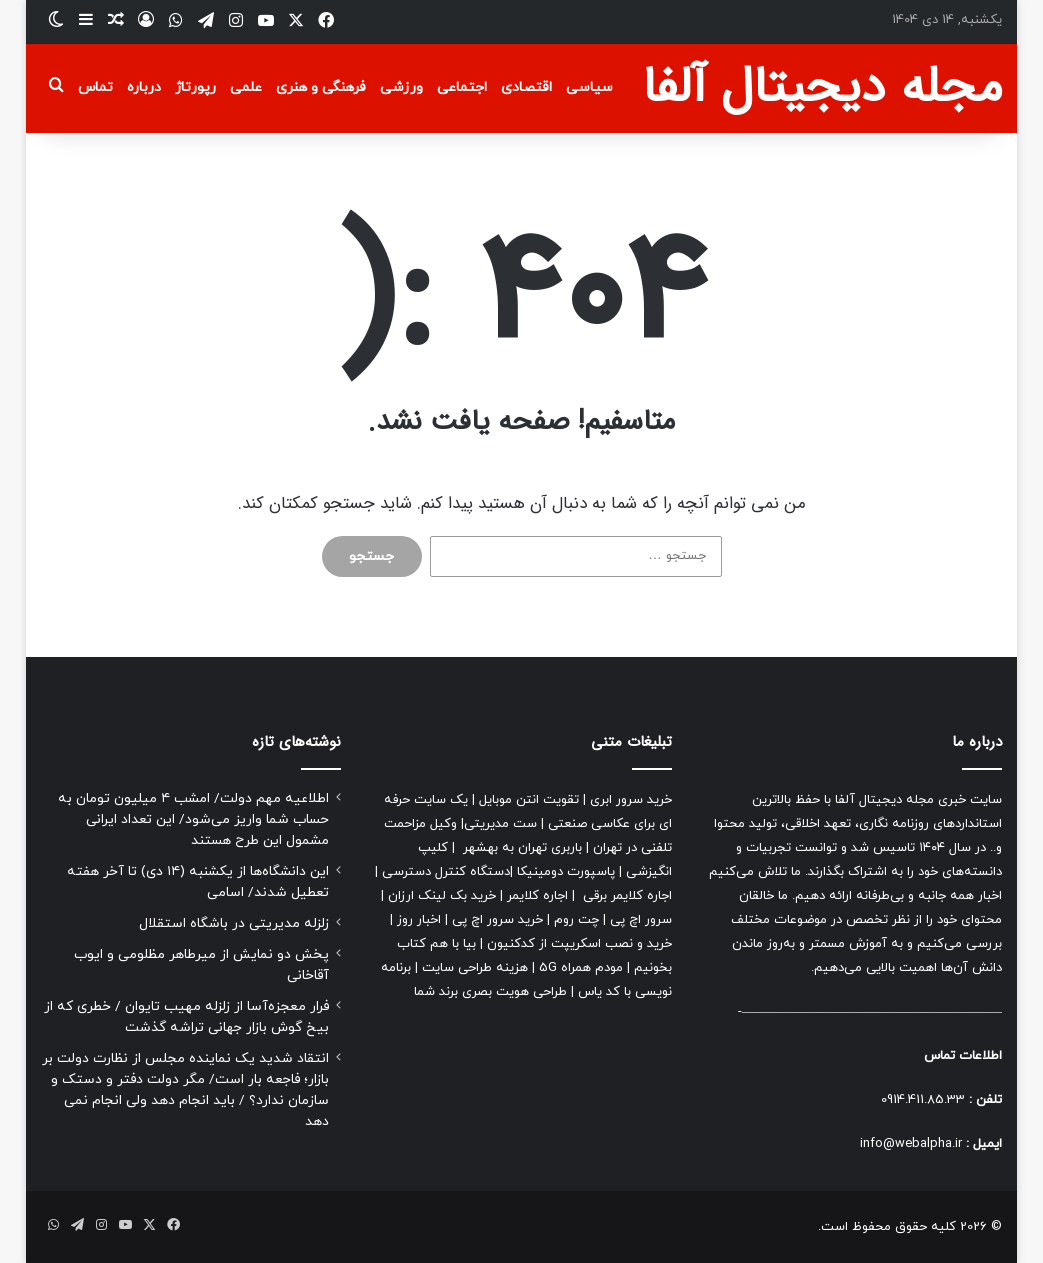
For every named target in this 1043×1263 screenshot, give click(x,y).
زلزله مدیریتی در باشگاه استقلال (234, 923)
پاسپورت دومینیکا (566, 872)
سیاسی (589, 87)
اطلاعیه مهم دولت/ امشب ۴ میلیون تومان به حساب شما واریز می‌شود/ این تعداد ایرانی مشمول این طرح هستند (193, 819)
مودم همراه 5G (581, 968)
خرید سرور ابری (631, 800)
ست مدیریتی (500, 824)
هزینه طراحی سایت (475, 968)
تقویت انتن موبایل (529, 800)
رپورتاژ (195, 87)
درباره (144, 87)
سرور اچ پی (641, 920)
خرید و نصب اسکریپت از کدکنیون (579, 944)
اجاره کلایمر (537, 896)
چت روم (576, 920)
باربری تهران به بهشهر (522, 848)
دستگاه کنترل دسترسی (446, 872)
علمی (246, 87)
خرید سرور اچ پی (497, 920)
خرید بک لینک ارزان (442, 896)
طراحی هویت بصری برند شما (490, 992)
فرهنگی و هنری (321, 87)
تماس (95, 87)
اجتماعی (462, 87)
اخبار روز (419, 920)
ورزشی (401, 87)
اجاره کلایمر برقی (627, 896)
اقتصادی (526, 87)
